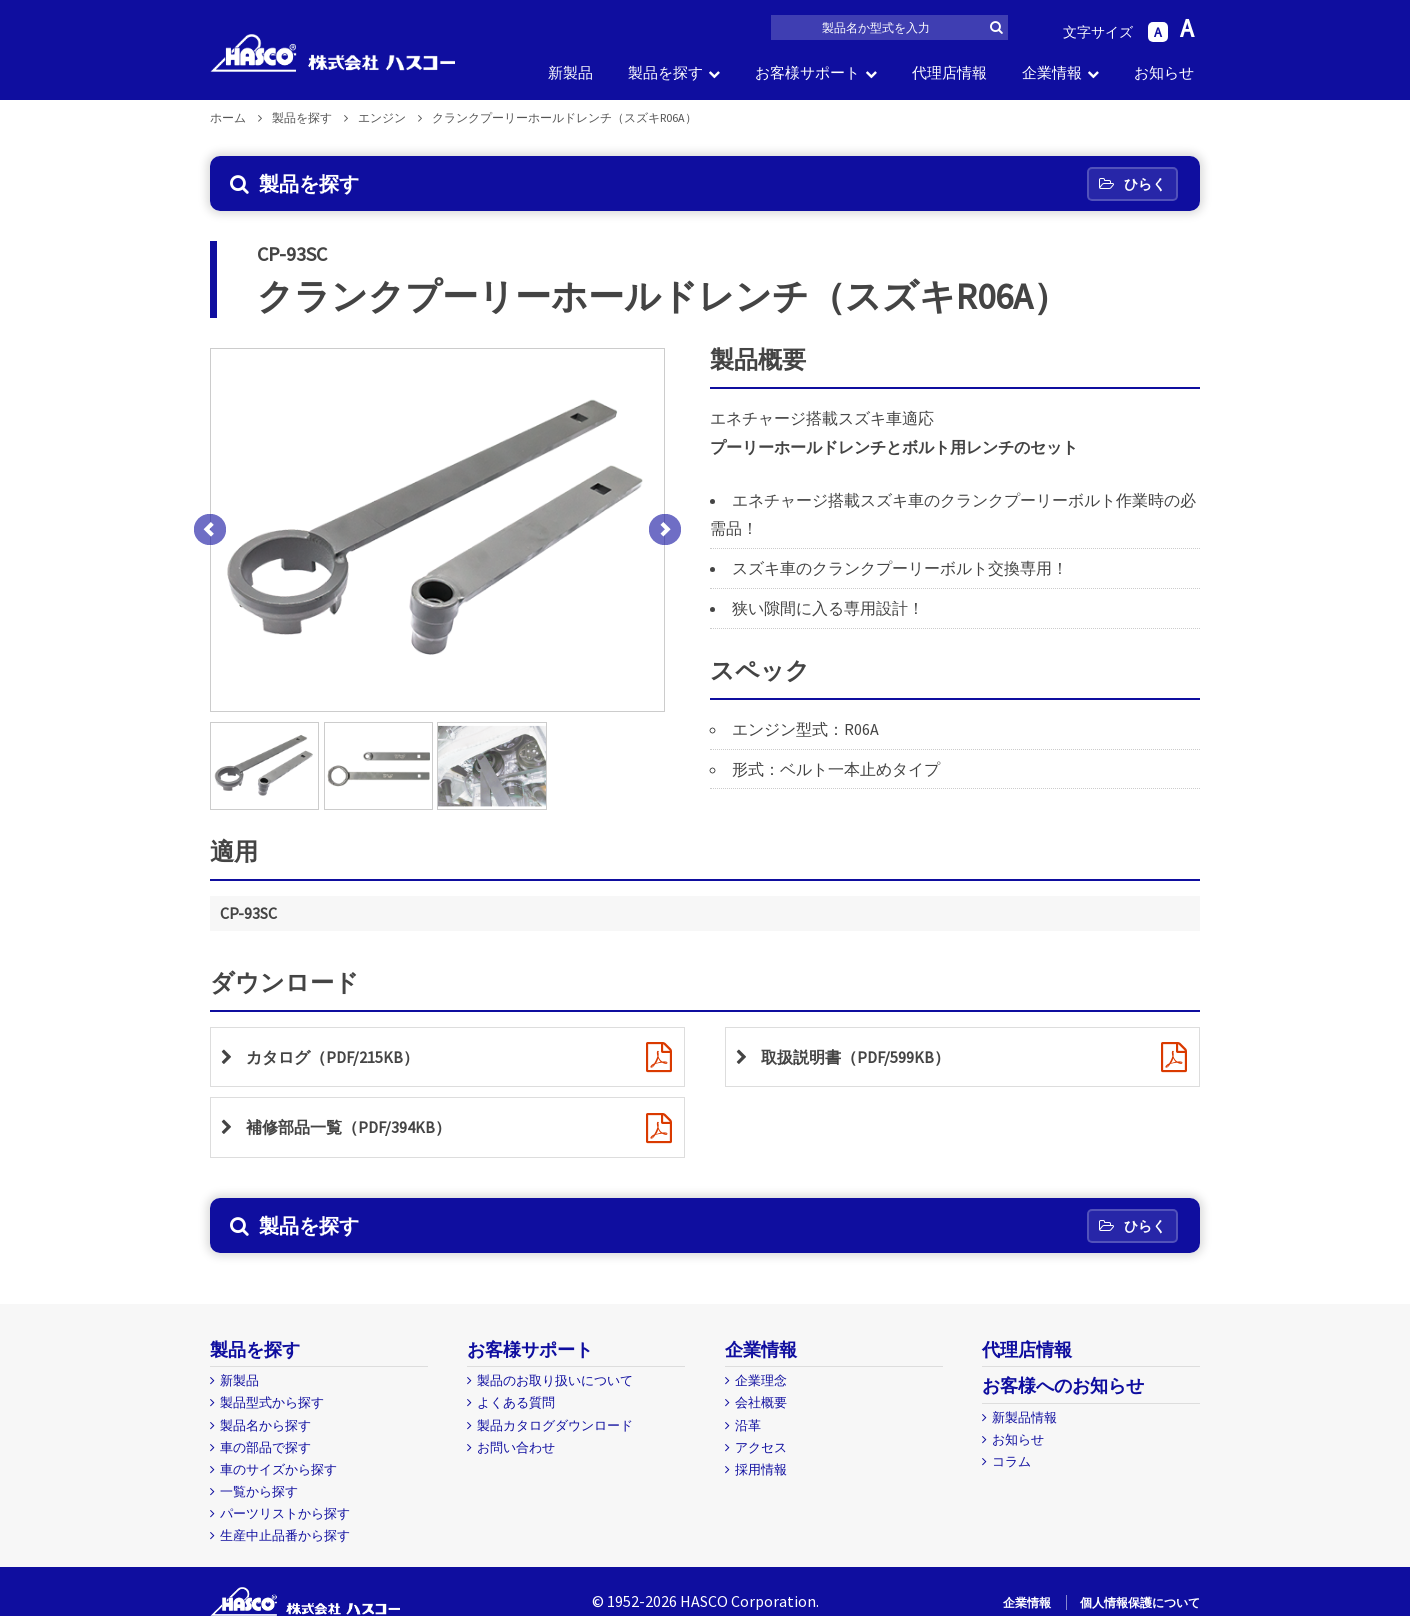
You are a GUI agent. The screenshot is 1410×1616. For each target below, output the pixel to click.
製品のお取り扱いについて (555, 1380)
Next (665, 530)
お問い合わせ (516, 1447)
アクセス (761, 1447)
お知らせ (1164, 72)
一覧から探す (259, 1491)
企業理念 (761, 1380)
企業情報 (1052, 72)
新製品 (570, 72)
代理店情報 (949, 72)
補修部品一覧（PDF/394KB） (348, 1127)
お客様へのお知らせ (1063, 1385)
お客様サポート (807, 72)
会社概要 (761, 1402)
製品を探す (665, 72)
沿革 (748, 1425)
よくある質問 (516, 1402)
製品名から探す (265, 1425)
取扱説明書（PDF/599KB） (855, 1057)
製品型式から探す (272, 1402)
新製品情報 (1024, 1417)
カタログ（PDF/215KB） (332, 1057)
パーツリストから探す (285, 1513)
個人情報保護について (1140, 1602)
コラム (1011, 1461)
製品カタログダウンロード (555, 1425)
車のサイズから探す (278, 1469)
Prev (210, 530)
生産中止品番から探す (285, 1535)
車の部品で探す (265, 1447)
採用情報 (761, 1469)
